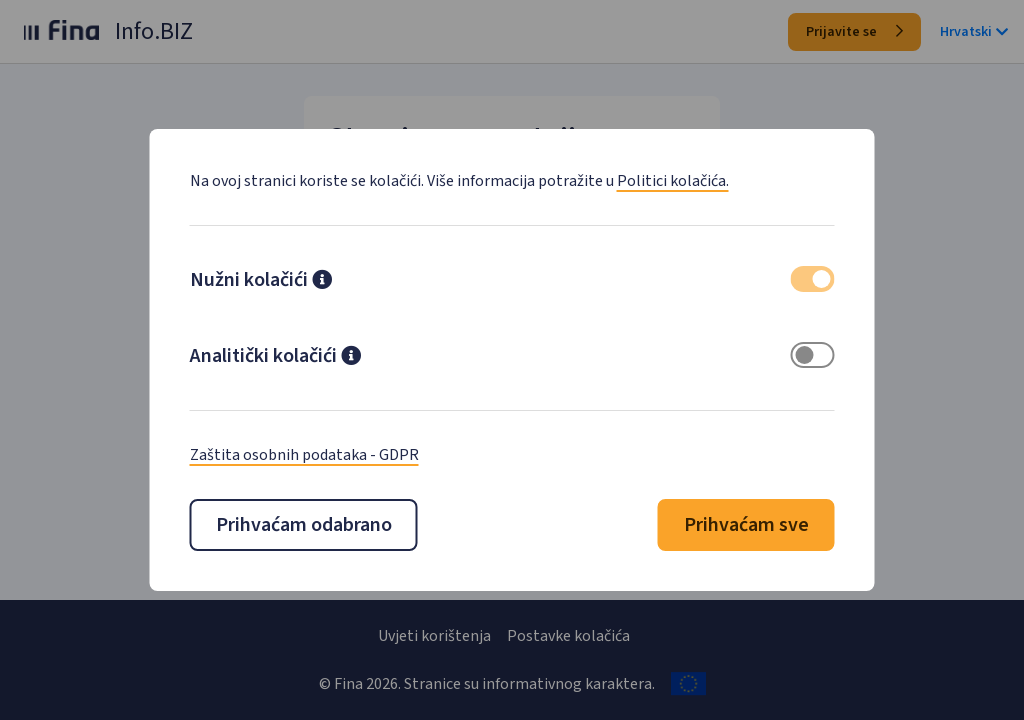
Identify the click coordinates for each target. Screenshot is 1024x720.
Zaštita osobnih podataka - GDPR (304, 455)
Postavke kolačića (568, 636)
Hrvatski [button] (974, 32)
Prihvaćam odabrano (304, 525)
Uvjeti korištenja (434, 636)
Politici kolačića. (673, 181)
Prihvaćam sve (746, 525)
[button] (322, 282)
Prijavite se (854, 32)
